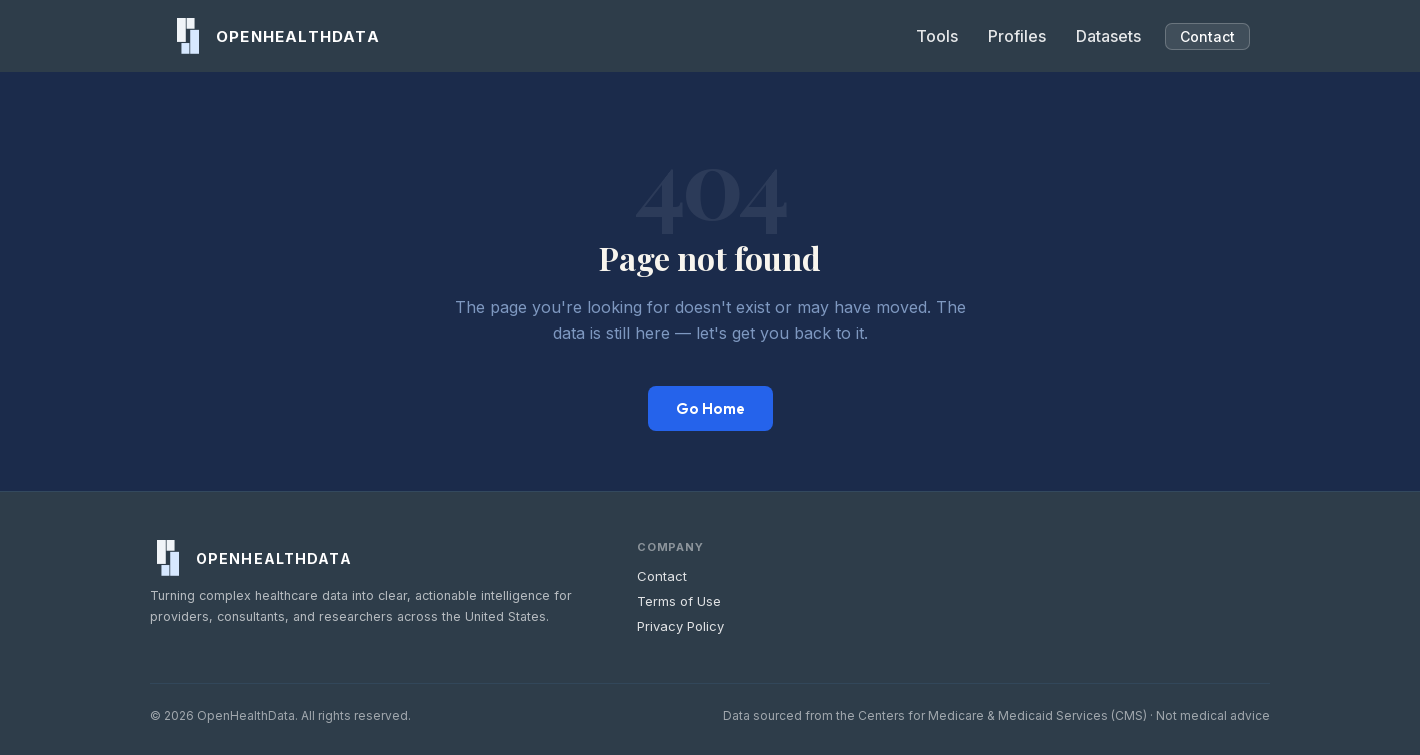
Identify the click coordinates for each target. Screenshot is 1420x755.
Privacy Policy (680, 626)
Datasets (1108, 36)
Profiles (1017, 36)
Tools (937, 36)
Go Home (710, 408)
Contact (1207, 36)
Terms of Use (679, 601)
